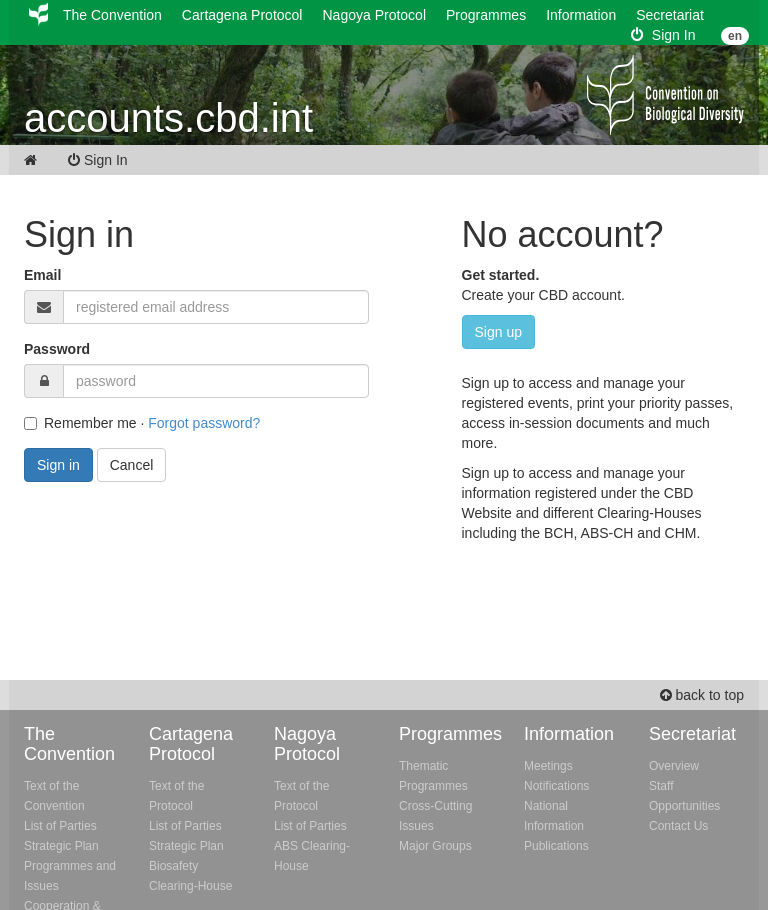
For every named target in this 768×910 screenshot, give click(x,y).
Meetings (548, 766)
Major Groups (435, 846)
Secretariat (670, 15)
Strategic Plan (61, 846)
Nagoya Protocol (374, 15)
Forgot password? (204, 423)
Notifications (556, 786)
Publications (556, 846)
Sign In (663, 35)
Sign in (58, 465)
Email (42, 275)
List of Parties (60, 826)
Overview (674, 766)
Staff (661, 786)
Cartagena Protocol (242, 15)
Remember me (80, 423)
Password (57, 349)
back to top (702, 695)
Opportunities (684, 806)
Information (581, 15)
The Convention (112, 15)
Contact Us (678, 826)
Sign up (498, 332)
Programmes (486, 15)
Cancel (132, 465)
